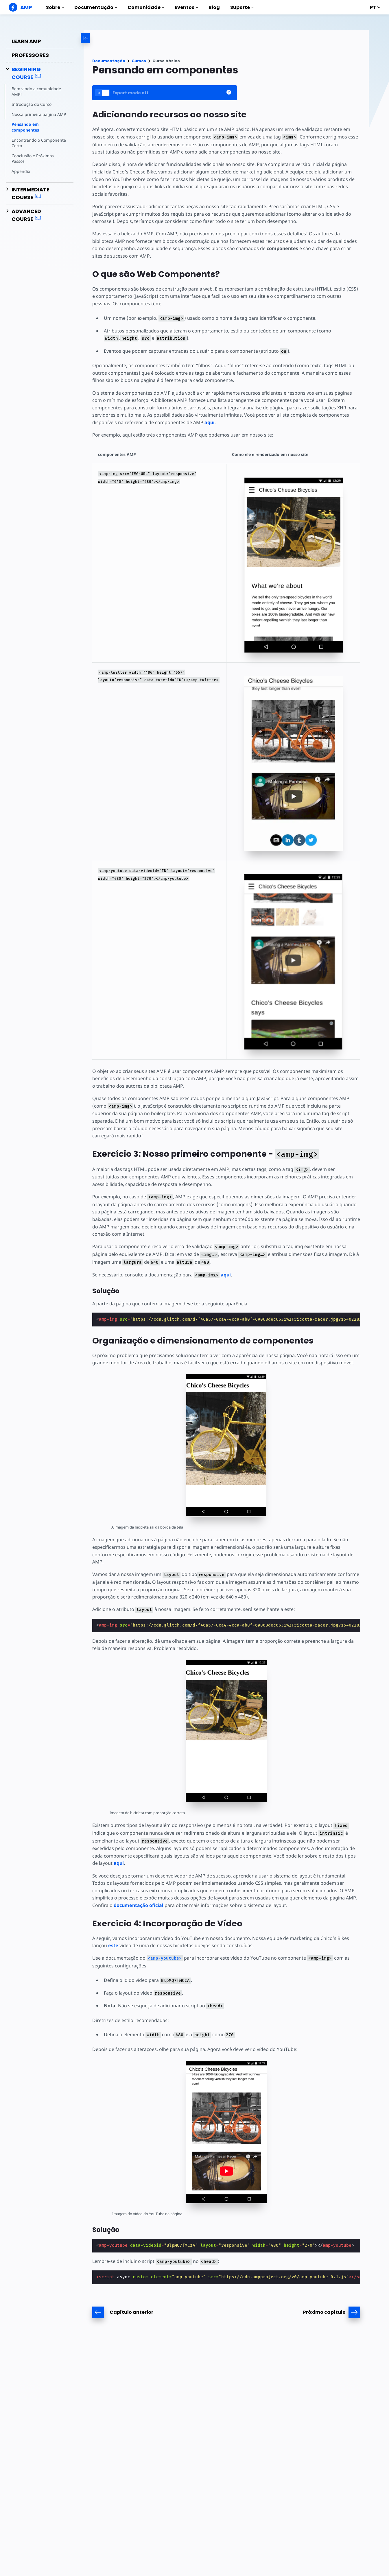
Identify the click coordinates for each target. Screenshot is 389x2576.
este (113, 1923)
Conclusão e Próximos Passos (33, 158)
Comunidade (146, 7)
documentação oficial (117, 1883)
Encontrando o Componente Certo (38, 143)
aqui (208, 415)
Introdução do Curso (31, 104)
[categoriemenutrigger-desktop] (108, 38)
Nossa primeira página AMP (38, 114)
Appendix (21, 171)
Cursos (139, 61)
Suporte (242, 7)
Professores (30, 55)
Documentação (95, 7)
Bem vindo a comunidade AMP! (36, 91)
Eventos (186, 7)
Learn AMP (26, 41)
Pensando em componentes (25, 127)
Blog (214, 7)
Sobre (55, 7)
